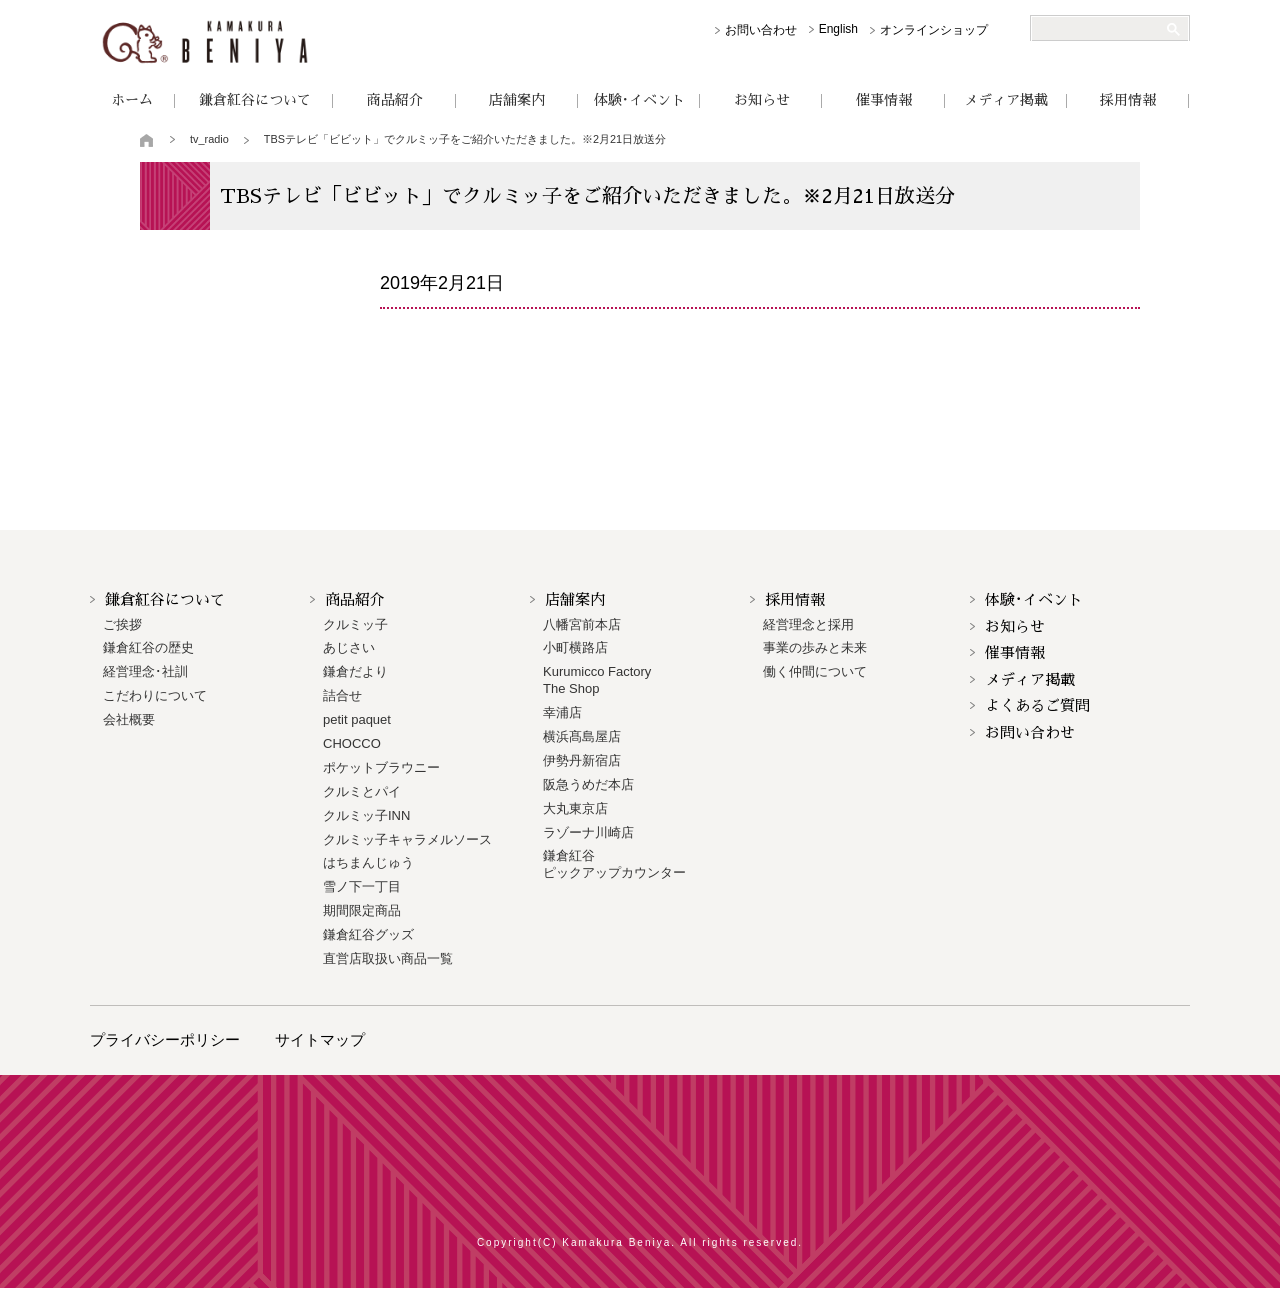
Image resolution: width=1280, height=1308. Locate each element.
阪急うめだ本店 (588, 784)
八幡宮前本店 (582, 624)
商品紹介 (395, 100)
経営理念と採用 (808, 624)
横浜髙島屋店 (582, 736)
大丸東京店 (575, 808)
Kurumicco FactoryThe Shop (597, 680)
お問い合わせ (761, 30)
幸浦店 (562, 712)
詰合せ (342, 695)
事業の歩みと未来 (815, 647)
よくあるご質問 (1037, 705)
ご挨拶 (122, 624)
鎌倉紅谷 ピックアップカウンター (614, 864)
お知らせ (762, 100)
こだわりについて (155, 695)
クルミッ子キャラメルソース (407, 839)
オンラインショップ (934, 30)
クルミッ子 (355, 624)
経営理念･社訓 (145, 671)
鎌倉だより (355, 671)
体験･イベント (639, 100)
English (838, 29)
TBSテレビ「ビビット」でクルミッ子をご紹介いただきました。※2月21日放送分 (465, 139)
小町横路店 (575, 647)
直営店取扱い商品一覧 (388, 958)
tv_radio (209, 139)
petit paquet (357, 719)
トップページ (147, 140)
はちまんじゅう (368, 862)
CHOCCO (352, 743)
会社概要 (129, 719)
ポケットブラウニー (381, 767)
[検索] (1102, 29)
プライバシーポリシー (165, 1039)
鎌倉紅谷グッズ (368, 934)
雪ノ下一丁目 (362, 886)
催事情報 (884, 100)
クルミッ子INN (366, 815)
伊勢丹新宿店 (582, 760)
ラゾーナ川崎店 (588, 832)
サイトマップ (320, 1039)
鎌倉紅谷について (255, 100)
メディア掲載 (1006, 100)
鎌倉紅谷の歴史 (148, 647)
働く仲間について (815, 671)
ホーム (132, 100)
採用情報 (1128, 100)
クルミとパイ (362, 791)
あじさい (349, 647)
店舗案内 (517, 100)
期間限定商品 (362, 910)
